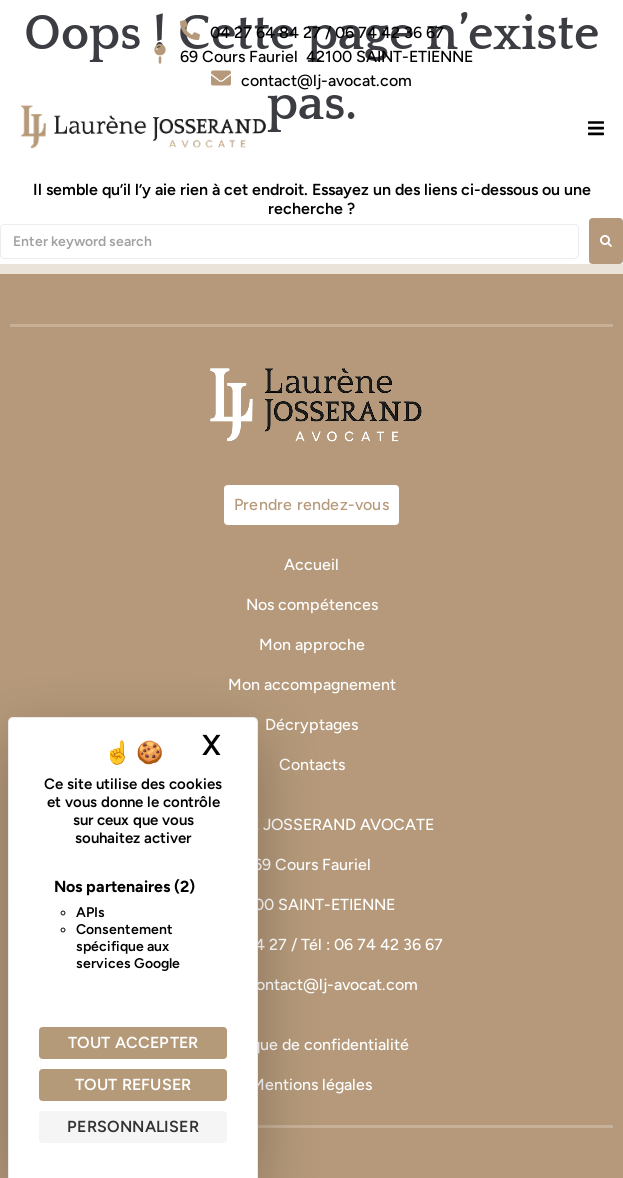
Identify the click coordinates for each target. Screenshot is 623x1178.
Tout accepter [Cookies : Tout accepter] (133, 1042)
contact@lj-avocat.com (332, 984)
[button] (595, 127)
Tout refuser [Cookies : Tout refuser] (133, 1084)
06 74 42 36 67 (390, 944)
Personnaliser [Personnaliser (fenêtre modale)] (133, 1126)
